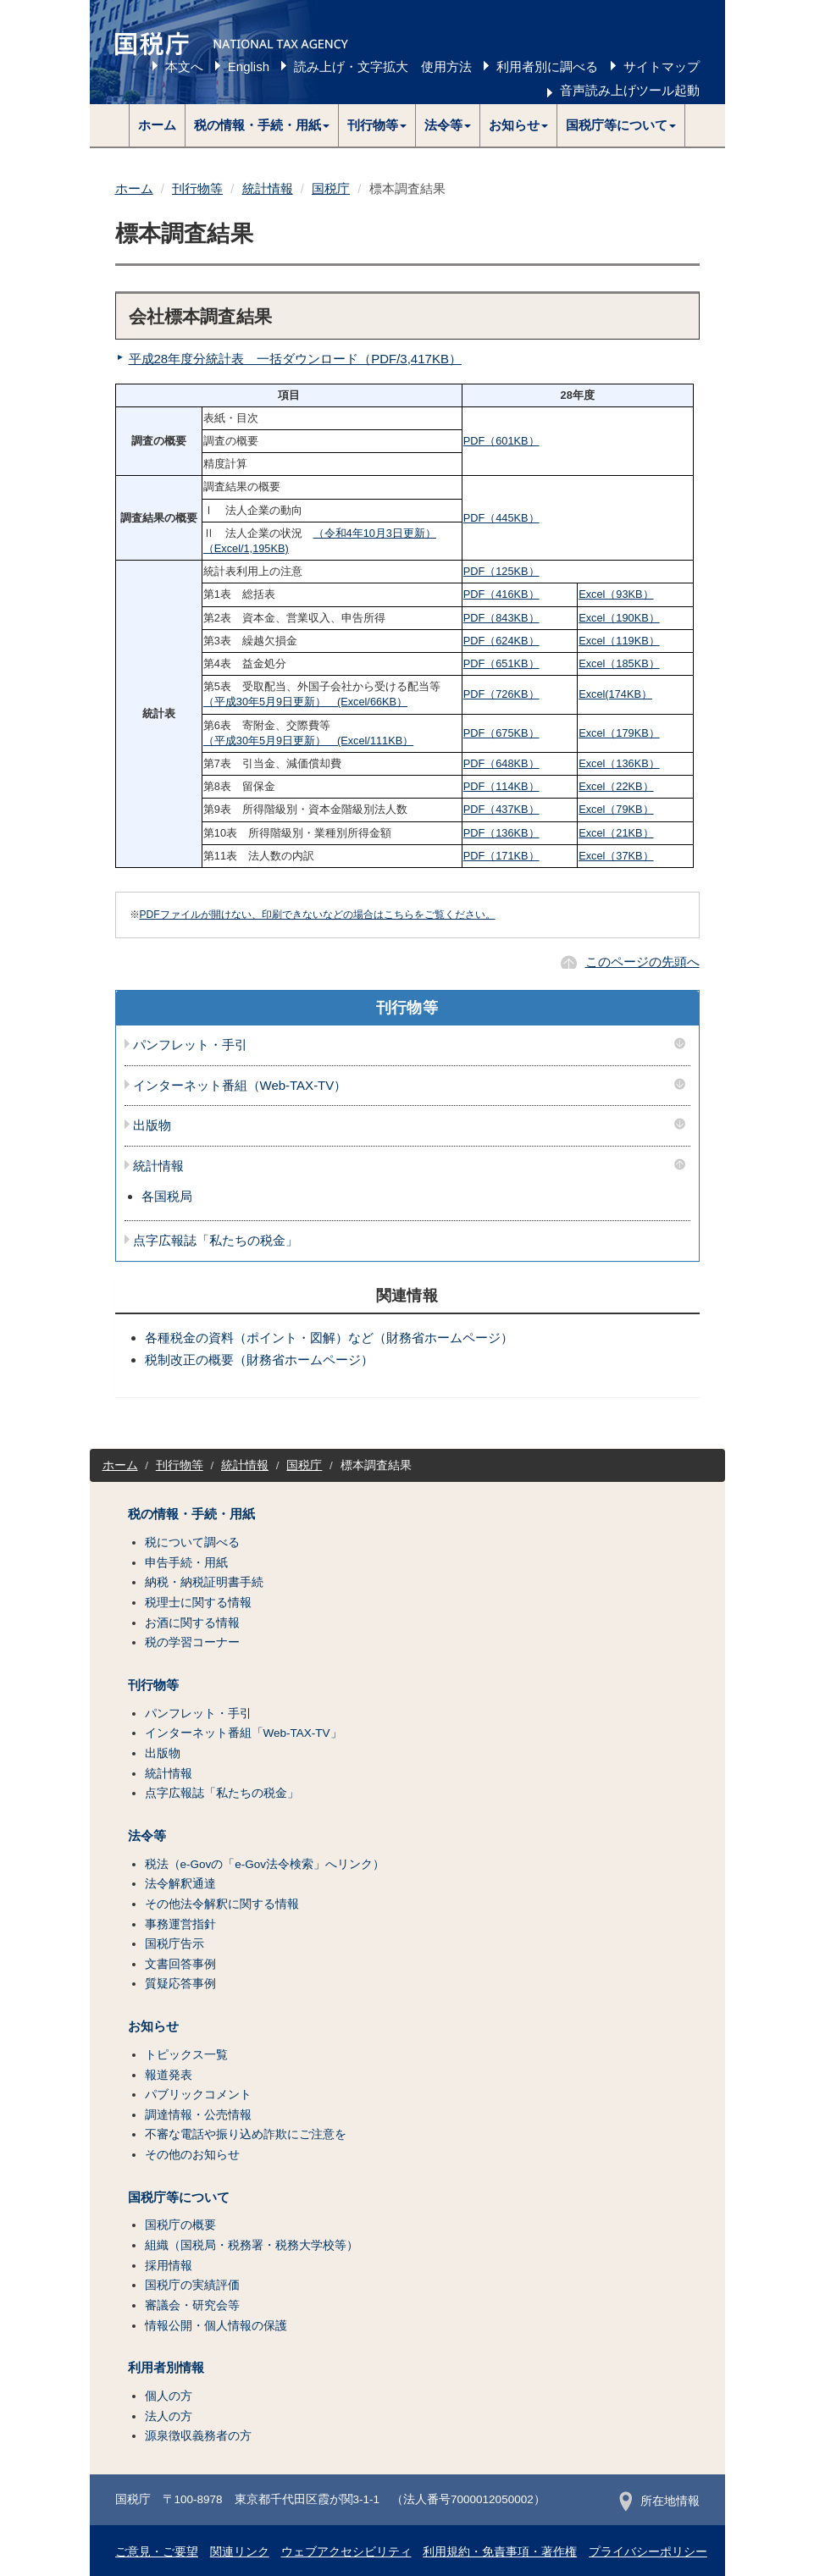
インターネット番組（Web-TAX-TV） (240, 1085)
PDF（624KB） (501, 640)
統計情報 (267, 188)
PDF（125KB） (501, 571)
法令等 (147, 1836)
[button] (262, 125)
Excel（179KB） (619, 733)
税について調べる (192, 1542)
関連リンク (239, 2552)
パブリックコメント (198, 2094)
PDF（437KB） (501, 809)
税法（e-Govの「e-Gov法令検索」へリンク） (265, 1864)
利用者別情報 (166, 2367)
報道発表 (168, 2075)
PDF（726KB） (501, 694)
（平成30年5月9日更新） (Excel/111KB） (308, 740)
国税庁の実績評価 (192, 2285)
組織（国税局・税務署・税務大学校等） (251, 2245)
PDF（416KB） (501, 594)
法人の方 (168, 2416)
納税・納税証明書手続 (204, 1582)
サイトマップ (661, 66)
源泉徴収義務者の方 (198, 2436)
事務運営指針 (180, 1924)
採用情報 (168, 2265)
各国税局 (166, 1196)
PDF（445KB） (501, 517)
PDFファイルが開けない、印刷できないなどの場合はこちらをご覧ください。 (318, 914)
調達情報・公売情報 (198, 2115)
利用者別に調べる (547, 66)
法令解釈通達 (180, 1883)
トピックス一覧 (186, 2054)
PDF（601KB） (501, 440)
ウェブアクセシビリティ (346, 2552)
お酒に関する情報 (192, 1623)
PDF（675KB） (501, 733)
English (248, 66)
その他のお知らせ (192, 2154)
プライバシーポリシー (648, 2552)
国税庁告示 (174, 1944)
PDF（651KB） (501, 663)
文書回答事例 (180, 1964)
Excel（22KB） (616, 786)
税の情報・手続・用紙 (191, 1514)
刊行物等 (197, 188)
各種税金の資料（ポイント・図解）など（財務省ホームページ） (329, 1337)
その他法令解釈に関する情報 (222, 1904)
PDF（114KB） (501, 786)
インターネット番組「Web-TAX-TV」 (243, 1733)
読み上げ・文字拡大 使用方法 (383, 66)
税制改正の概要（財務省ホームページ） (259, 1359)
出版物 (152, 1125)
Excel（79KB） (616, 809)
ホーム (157, 125)
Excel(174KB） (615, 694)
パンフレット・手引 (190, 1045)
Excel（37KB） (616, 855)
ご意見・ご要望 (156, 2552)
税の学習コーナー (192, 1642)
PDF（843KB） (501, 617)
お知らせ (153, 2026)
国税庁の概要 (180, 2225)
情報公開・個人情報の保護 (216, 2325)
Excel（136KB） (619, 763)
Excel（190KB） (619, 617)
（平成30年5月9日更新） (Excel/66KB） (305, 701)
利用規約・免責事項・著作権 (500, 2552)
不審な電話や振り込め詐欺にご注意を (245, 2134)
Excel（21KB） (616, 832)
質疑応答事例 (180, 1983)
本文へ (184, 66)
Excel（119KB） (619, 640)
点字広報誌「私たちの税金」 (215, 1240)
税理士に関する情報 (198, 1602)
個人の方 (168, 2396)
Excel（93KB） (616, 594)
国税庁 (331, 188)
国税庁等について (179, 2197)
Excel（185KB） (619, 663)
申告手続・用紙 (186, 1562)
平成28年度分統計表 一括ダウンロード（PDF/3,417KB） (295, 358)
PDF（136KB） (501, 832)
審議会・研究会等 (192, 2305)
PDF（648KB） (501, 763)
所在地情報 (659, 2501)
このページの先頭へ (642, 961)
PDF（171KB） (501, 855)
